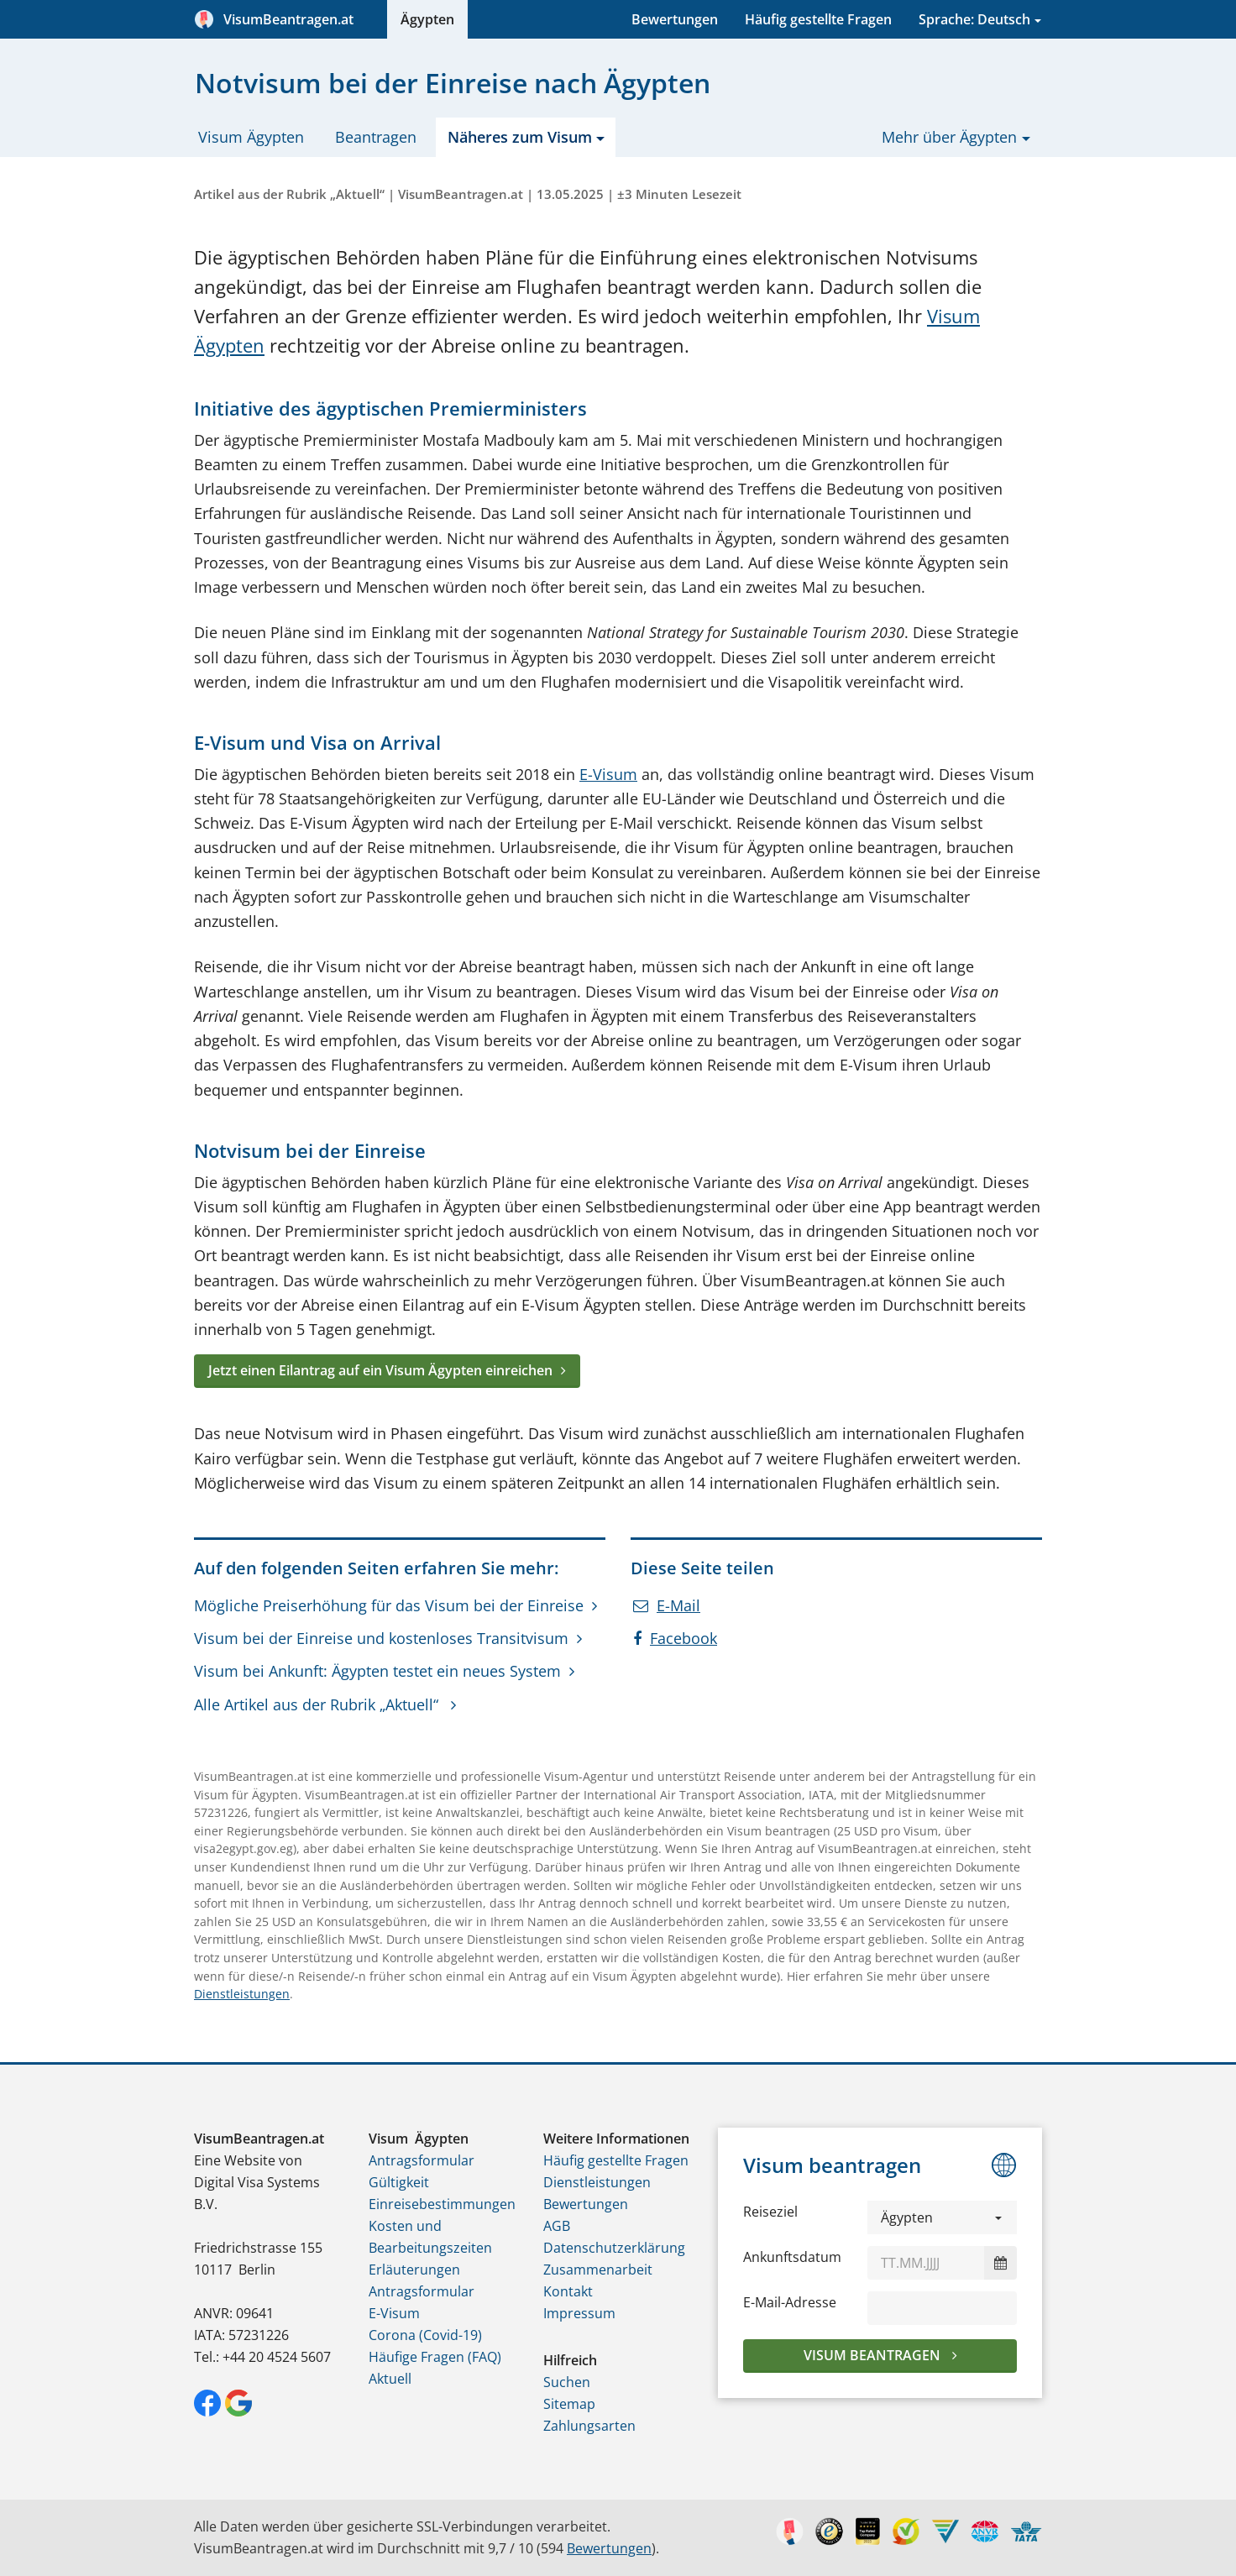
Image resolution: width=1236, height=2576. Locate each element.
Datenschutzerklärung (614, 2247)
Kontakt (568, 2291)
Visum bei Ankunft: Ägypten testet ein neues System (377, 1671)
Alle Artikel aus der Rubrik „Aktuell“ (318, 1704)
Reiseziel (770, 2211)
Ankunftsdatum (792, 2257)
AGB (556, 2226)
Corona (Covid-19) (425, 2335)
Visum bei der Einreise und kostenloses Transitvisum (381, 1638)
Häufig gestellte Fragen (818, 19)
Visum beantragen (874, 2355)
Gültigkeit (399, 2182)
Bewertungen (674, 19)
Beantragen (375, 137)
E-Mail (666, 1605)
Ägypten (427, 19)
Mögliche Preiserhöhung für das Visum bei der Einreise (389, 1605)
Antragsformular (421, 2160)
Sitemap (569, 2404)
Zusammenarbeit (597, 2269)
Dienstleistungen (242, 1994)
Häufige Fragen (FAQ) (435, 2357)
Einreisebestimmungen (442, 2204)
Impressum (579, 2313)
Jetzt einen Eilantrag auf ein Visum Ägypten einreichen (380, 1370)
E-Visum (608, 774)
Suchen (566, 2382)
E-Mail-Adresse (789, 2302)
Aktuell (390, 2378)
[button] (942, 2217)
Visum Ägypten (251, 137)
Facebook (675, 1638)
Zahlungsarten (589, 2425)
